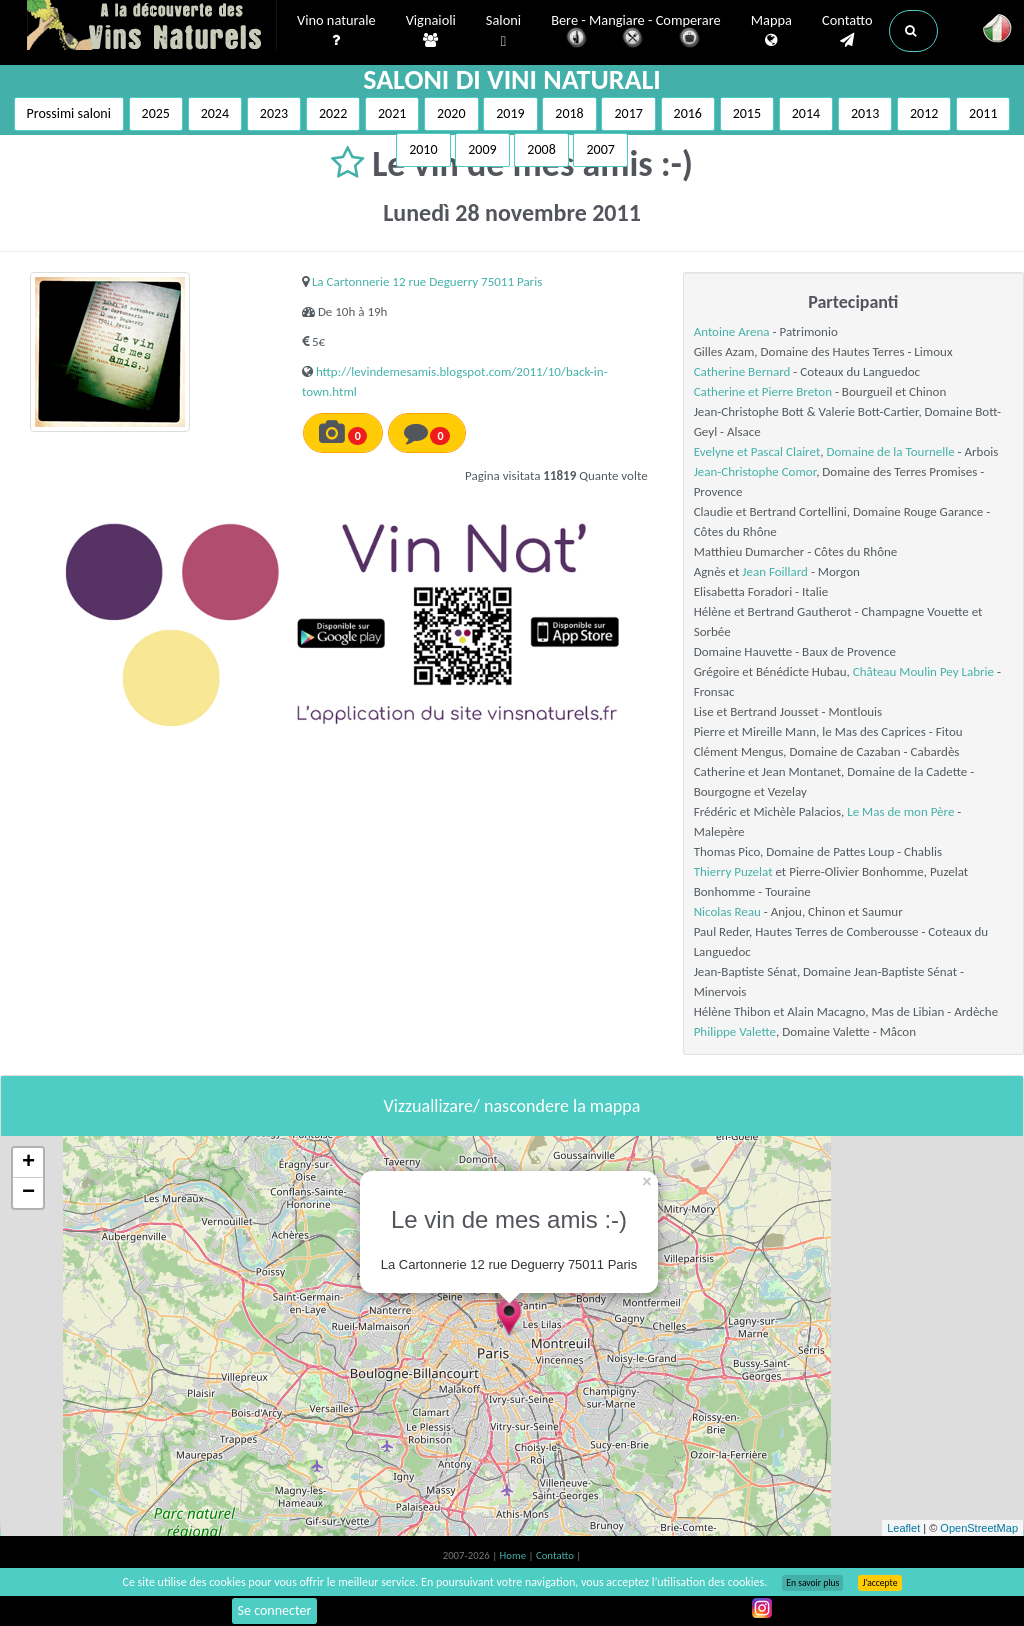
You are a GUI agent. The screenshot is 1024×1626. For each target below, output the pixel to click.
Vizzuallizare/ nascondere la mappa (512, 1106)
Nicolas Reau (727, 911)
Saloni (503, 31)
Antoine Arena (732, 331)
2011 (983, 113)
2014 (806, 113)
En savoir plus (812, 1583)
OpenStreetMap (979, 1528)
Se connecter (275, 1610)
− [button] (28, 1193)
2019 (510, 113)
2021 (392, 113)
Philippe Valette (735, 1031)
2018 (569, 113)
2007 (600, 149)
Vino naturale (336, 31)
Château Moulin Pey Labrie (923, 671)
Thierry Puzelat (733, 871)
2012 (924, 113)
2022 (333, 113)
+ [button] (28, 1163)
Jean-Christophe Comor (755, 471)
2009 (482, 149)
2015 (747, 113)
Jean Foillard (775, 571)
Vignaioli (431, 31)
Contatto (847, 31)
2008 (541, 149)
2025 (156, 113)
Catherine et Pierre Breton (763, 391)
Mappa (771, 31)
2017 (628, 113)
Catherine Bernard (742, 371)
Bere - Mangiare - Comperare (636, 32)
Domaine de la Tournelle (890, 451)
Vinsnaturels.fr (152, 27)
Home (514, 1555)
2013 (865, 113)
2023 (274, 113)
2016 (688, 113)
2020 (451, 113)
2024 (215, 113)
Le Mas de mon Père (900, 811)
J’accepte (879, 1583)
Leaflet (903, 1528)
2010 (423, 149)
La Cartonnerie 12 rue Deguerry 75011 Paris (427, 281)
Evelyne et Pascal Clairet (757, 451)
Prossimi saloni (69, 113)
